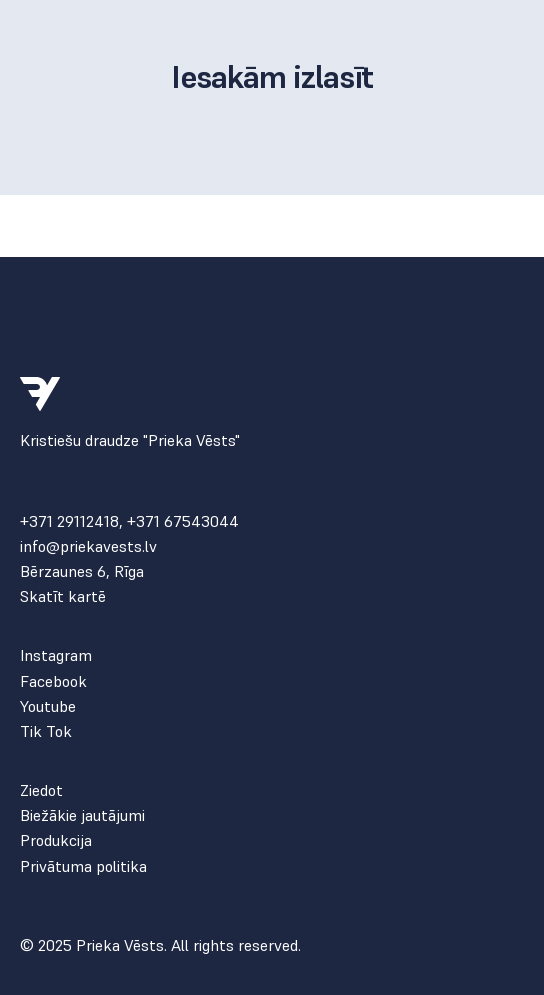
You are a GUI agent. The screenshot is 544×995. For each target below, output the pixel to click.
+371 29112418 (69, 521)
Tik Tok (46, 731)
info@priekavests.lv (88, 546)
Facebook (53, 681)
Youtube (48, 706)
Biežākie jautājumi (82, 815)
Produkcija (56, 840)
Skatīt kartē (63, 596)
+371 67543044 (183, 521)
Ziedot (41, 790)
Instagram (56, 655)
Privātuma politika (83, 866)
